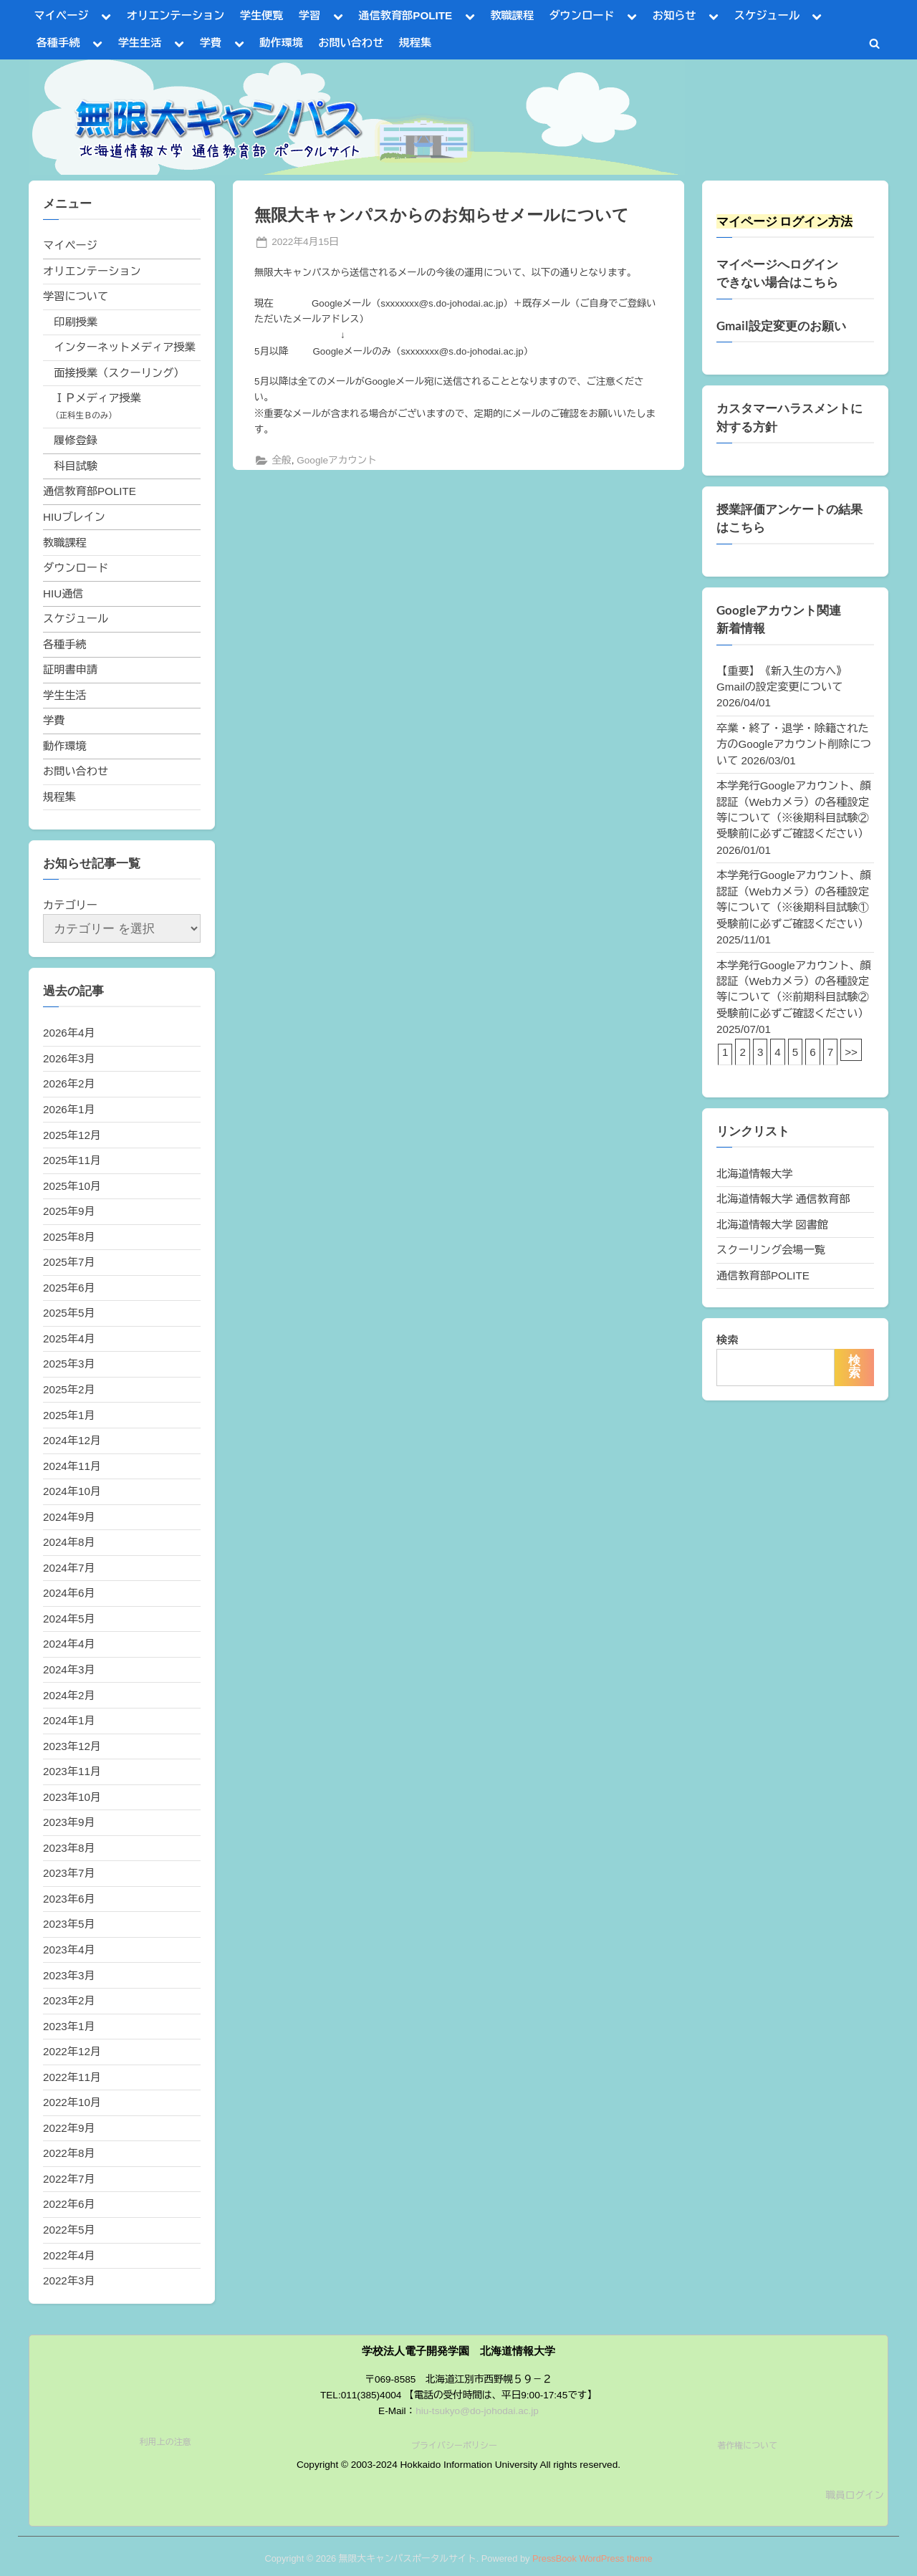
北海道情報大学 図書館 (772, 1225)
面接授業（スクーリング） (119, 373)
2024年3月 (69, 1669)
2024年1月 (69, 1720)
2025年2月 (69, 1389)
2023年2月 (69, 2000)
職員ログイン (854, 2495)
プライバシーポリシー (454, 2446)
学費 (210, 43)
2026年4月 (69, 1033)
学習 (309, 15)
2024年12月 (72, 1440)
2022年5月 (69, 2230)
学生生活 (140, 43)
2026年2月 (69, 1083)
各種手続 (58, 43)
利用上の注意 (165, 2442)
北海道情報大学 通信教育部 (783, 1199)
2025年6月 (69, 1288)
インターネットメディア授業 (124, 347)
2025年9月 (69, 1211)
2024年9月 (69, 1517)
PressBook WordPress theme (592, 2558)
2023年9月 (69, 1822)
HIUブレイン (74, 517)
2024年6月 (69, 1593)
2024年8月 (69, 1542)
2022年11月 (72, 2077)
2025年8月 (69, 1237)
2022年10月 (72, 2102)
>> (851, 1052)
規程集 (415, 43)
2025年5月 (69, 1313)
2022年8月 (69, 2153)
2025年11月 (72, 1160)
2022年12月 (72, 2051)
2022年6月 (69, 2204)
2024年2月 (69, 1695)
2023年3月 (69, 1975)
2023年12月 (72, 1746)
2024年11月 (72, 1466)
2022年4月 (69, 2255)
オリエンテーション (176, 15)
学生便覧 (262, 15)
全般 (281, 460)
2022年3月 (69, 2280)
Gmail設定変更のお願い (781, 326)
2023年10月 (72, 1797)
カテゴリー (70, 905)
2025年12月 (72, 1135)
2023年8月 (69, 1848)
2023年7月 (69, 1873)
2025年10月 (72, 1186)
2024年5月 (69, 1619)
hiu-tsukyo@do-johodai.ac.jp (477, 2411)
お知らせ (674, 15)
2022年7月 (69, 2179)
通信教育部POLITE (405, 15)
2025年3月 (69, 1363)
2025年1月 (69, 1415)
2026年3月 (69, 1058)
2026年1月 (69, 1109)
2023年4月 (69, 1949)
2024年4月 (69, 1644)
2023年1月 (69, 2026)
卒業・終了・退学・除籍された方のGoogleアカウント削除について (793, 744)
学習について (75, 296)
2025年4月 (69, 1338)
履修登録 (75, 440)
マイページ (61, 15)
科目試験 (75, 466)
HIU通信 (63, 593)
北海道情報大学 (754, 1174)
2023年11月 (72, 1771)
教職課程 (512, 15)
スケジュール (767, 15)
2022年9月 (69, 2128)
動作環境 (281, 43)
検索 (727, 1340)
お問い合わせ (350, 43)
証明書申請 (70, 669)
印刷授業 (75, 322)
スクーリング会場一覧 (770, 1250)
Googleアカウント (337, 460)
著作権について (747, 2446)
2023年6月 (69, 1899)
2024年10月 (72, 1491)
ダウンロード (581, 15)
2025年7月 (69, 1262)
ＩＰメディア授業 (97, 398)
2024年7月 (69, 1568)
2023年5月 (69, 1924)
